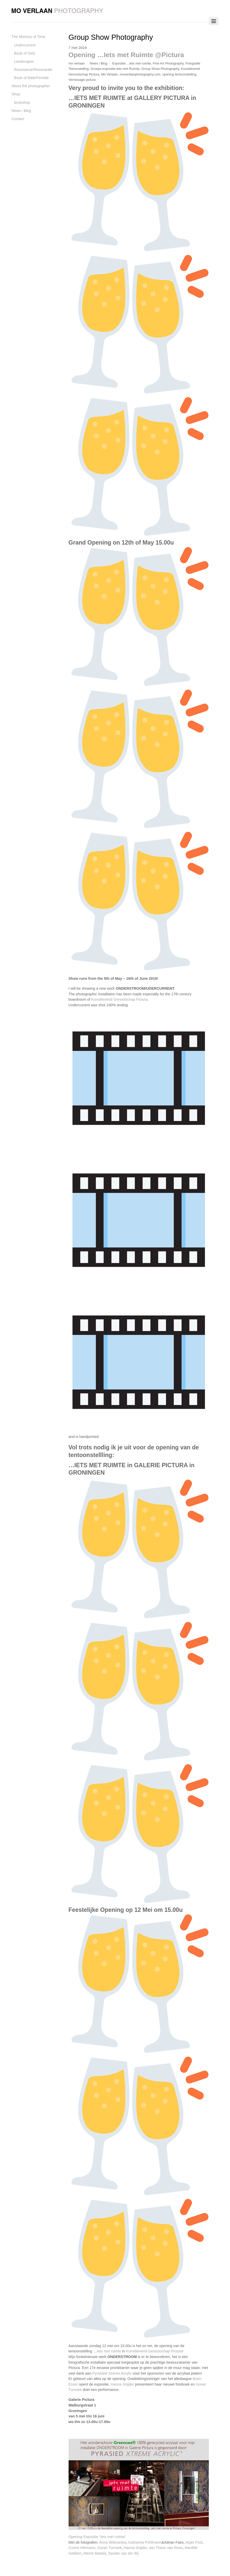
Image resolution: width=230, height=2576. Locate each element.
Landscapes (24, 61)
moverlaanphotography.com (140, 74)
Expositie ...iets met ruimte (131, 63)
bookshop (22, 102)
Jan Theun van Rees (166, 2548)
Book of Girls (24, 53)
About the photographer (30, 86)
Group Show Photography (160, 69)
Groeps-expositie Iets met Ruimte (115, 69)
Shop (15, 94)
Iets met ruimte (109, 2351)
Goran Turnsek (109, 2548)
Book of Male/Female (31, 78)
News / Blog (98, 63)
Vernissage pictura (82, 80)
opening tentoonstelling (179, 74)
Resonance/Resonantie (33, 70)
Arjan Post (194, 2542)
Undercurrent (24, 45)
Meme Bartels (95, 2553)
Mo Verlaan (109, 74)
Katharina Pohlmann (144, 2542)
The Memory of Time (28, 37)
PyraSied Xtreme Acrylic (112, 2373)
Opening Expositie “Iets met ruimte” (97, 2537)
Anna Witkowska (112, 2542)
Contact (17, 119)
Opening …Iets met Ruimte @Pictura (126, 55)
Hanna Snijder (122, 2384)
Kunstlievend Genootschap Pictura (119, 999)
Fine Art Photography (168, 63)
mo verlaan (77, 63)
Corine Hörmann (82, 2548)
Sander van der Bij (123, 2553)
